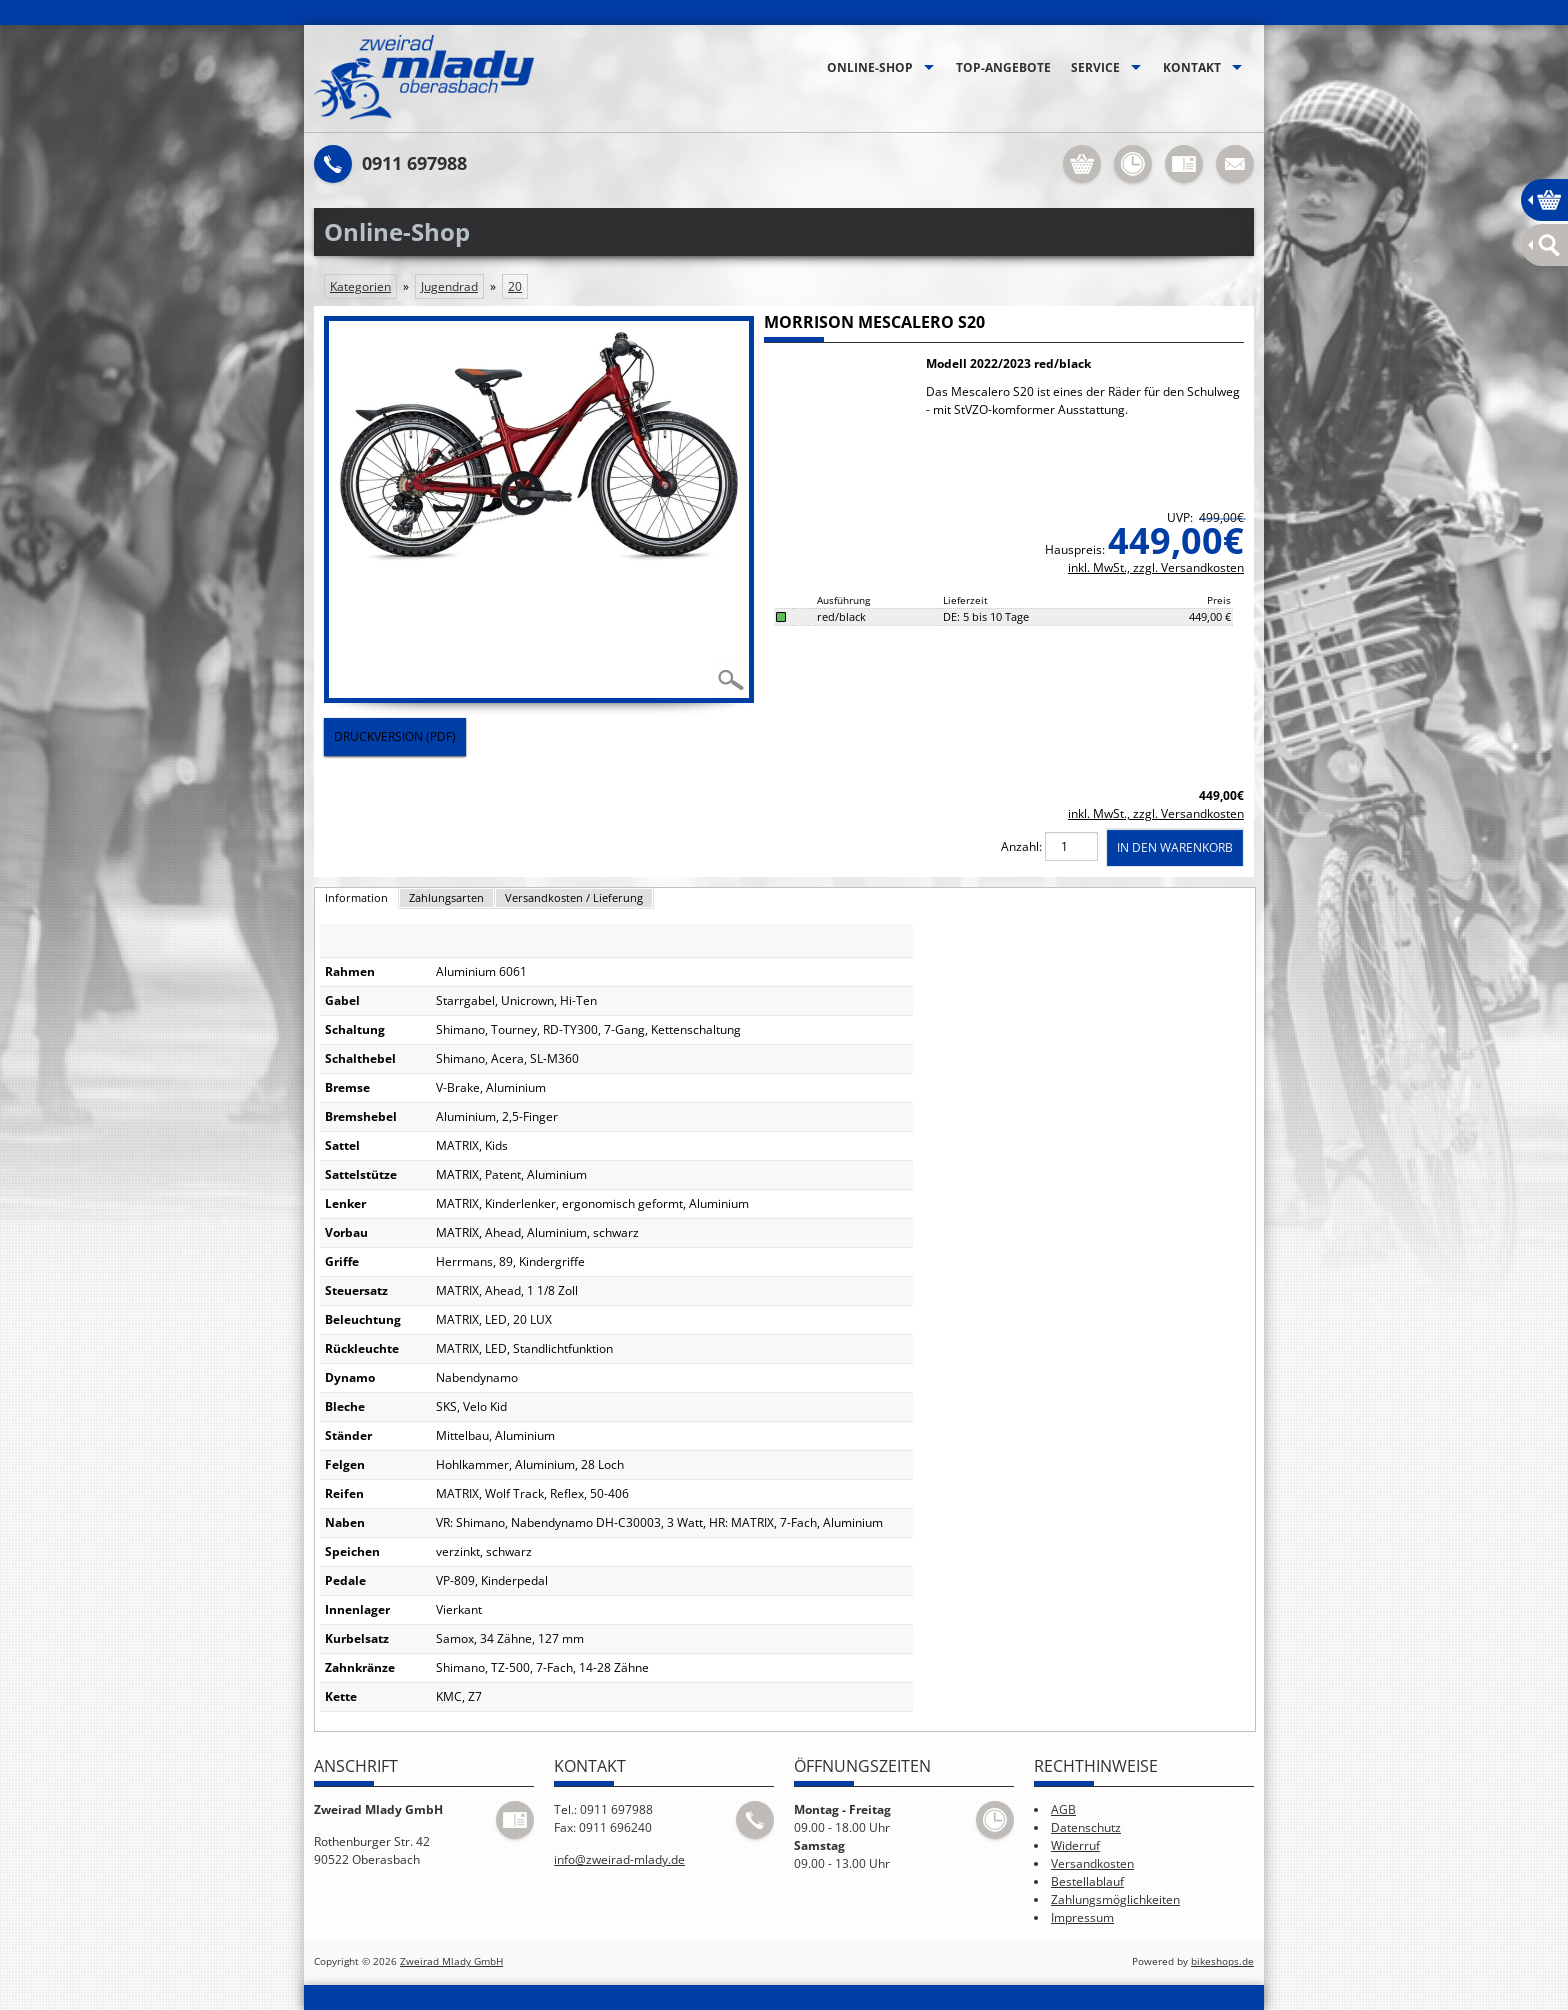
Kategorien (360, 286)
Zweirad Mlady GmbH (451, 1961)
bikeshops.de (1222, 1961)
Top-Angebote (1003, 67)
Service (1095, 67)
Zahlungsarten (446, 897)
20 (515, 286)
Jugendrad (449, 286)
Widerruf (1075, 1845)
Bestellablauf (1087, 1881)
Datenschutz (1086, 1827)
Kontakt (1192, 67)
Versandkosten (1092, 1863)
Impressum (1082, 1917)
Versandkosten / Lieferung (574, 897)
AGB (1063, 1809)
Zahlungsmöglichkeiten (1115, 1899)
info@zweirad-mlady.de (619, 1859)
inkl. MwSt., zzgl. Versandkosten (1156, 567)
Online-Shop (870, 67)
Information (356, 897)
